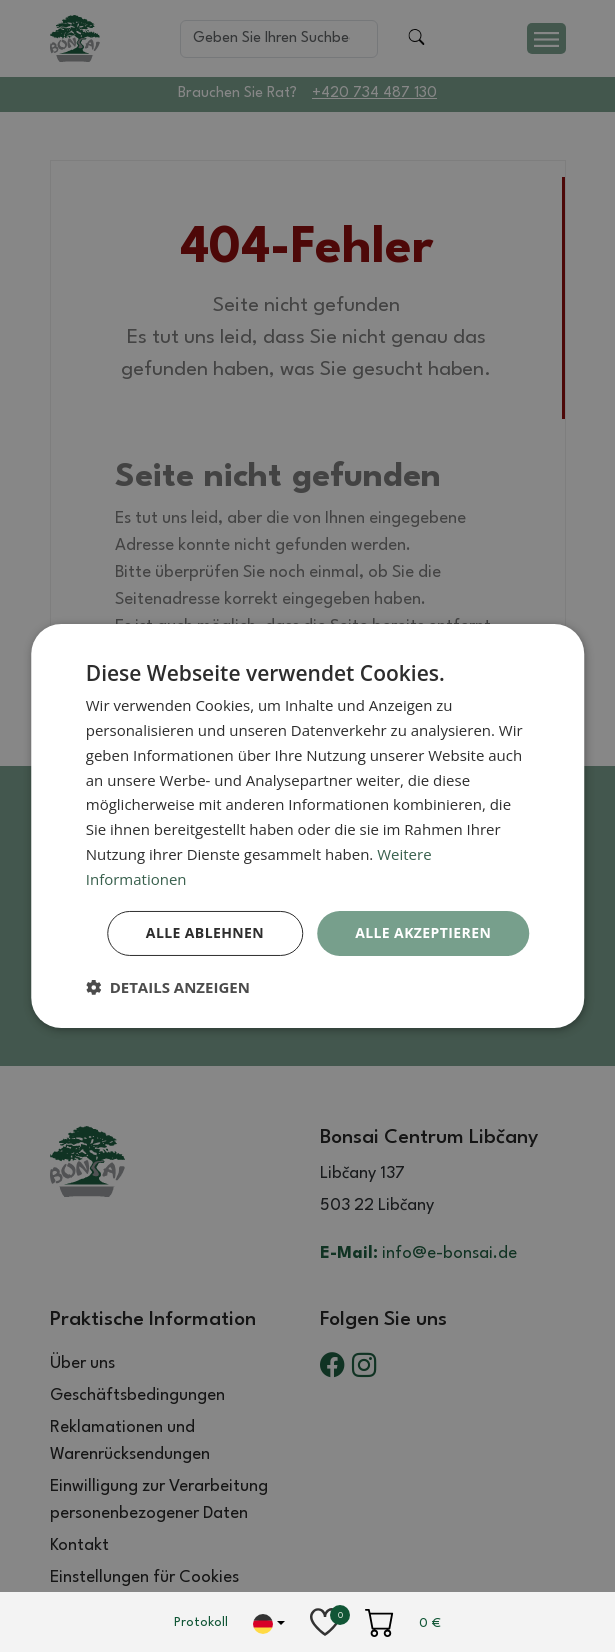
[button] (168, 987)
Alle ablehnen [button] (205, 932)
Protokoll (201, 1622)
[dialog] (308, 826)
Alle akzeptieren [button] (423, 932)
